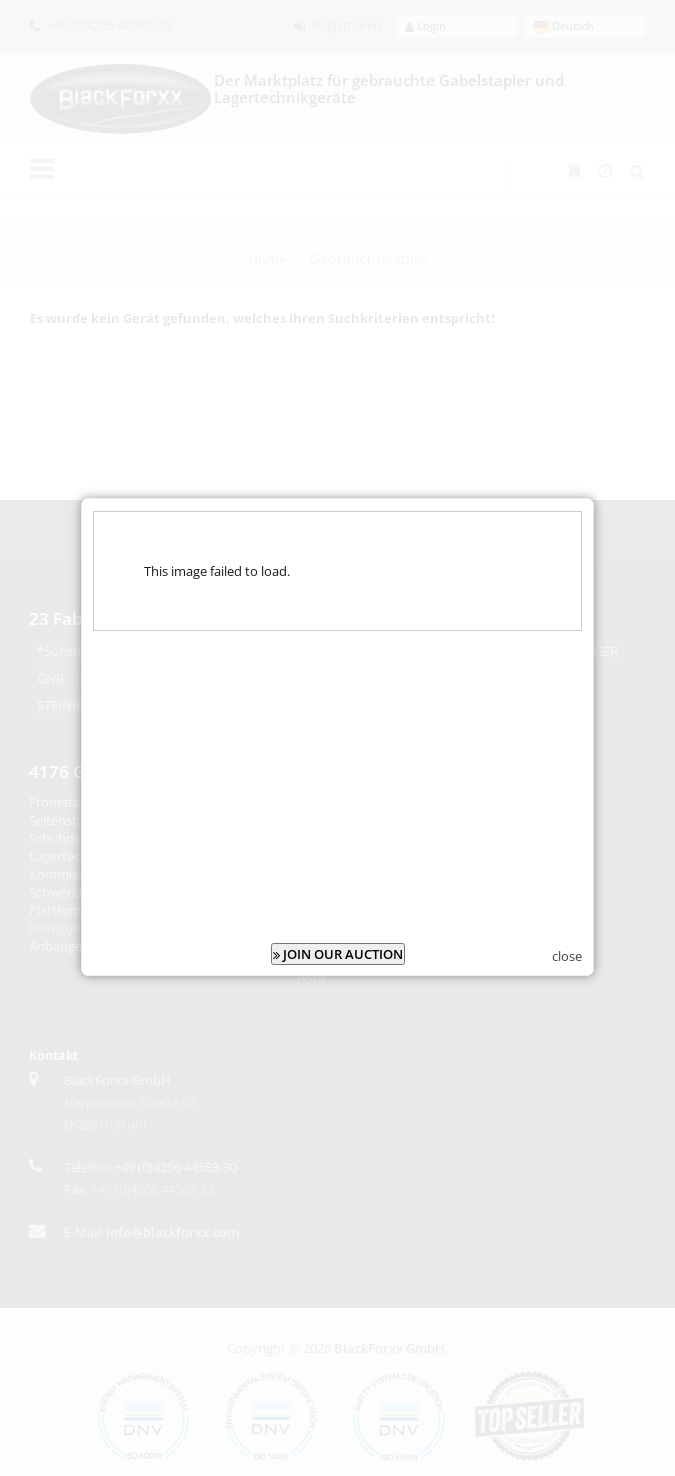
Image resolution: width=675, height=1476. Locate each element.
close (567, 943)
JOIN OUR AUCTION (338, 941)
